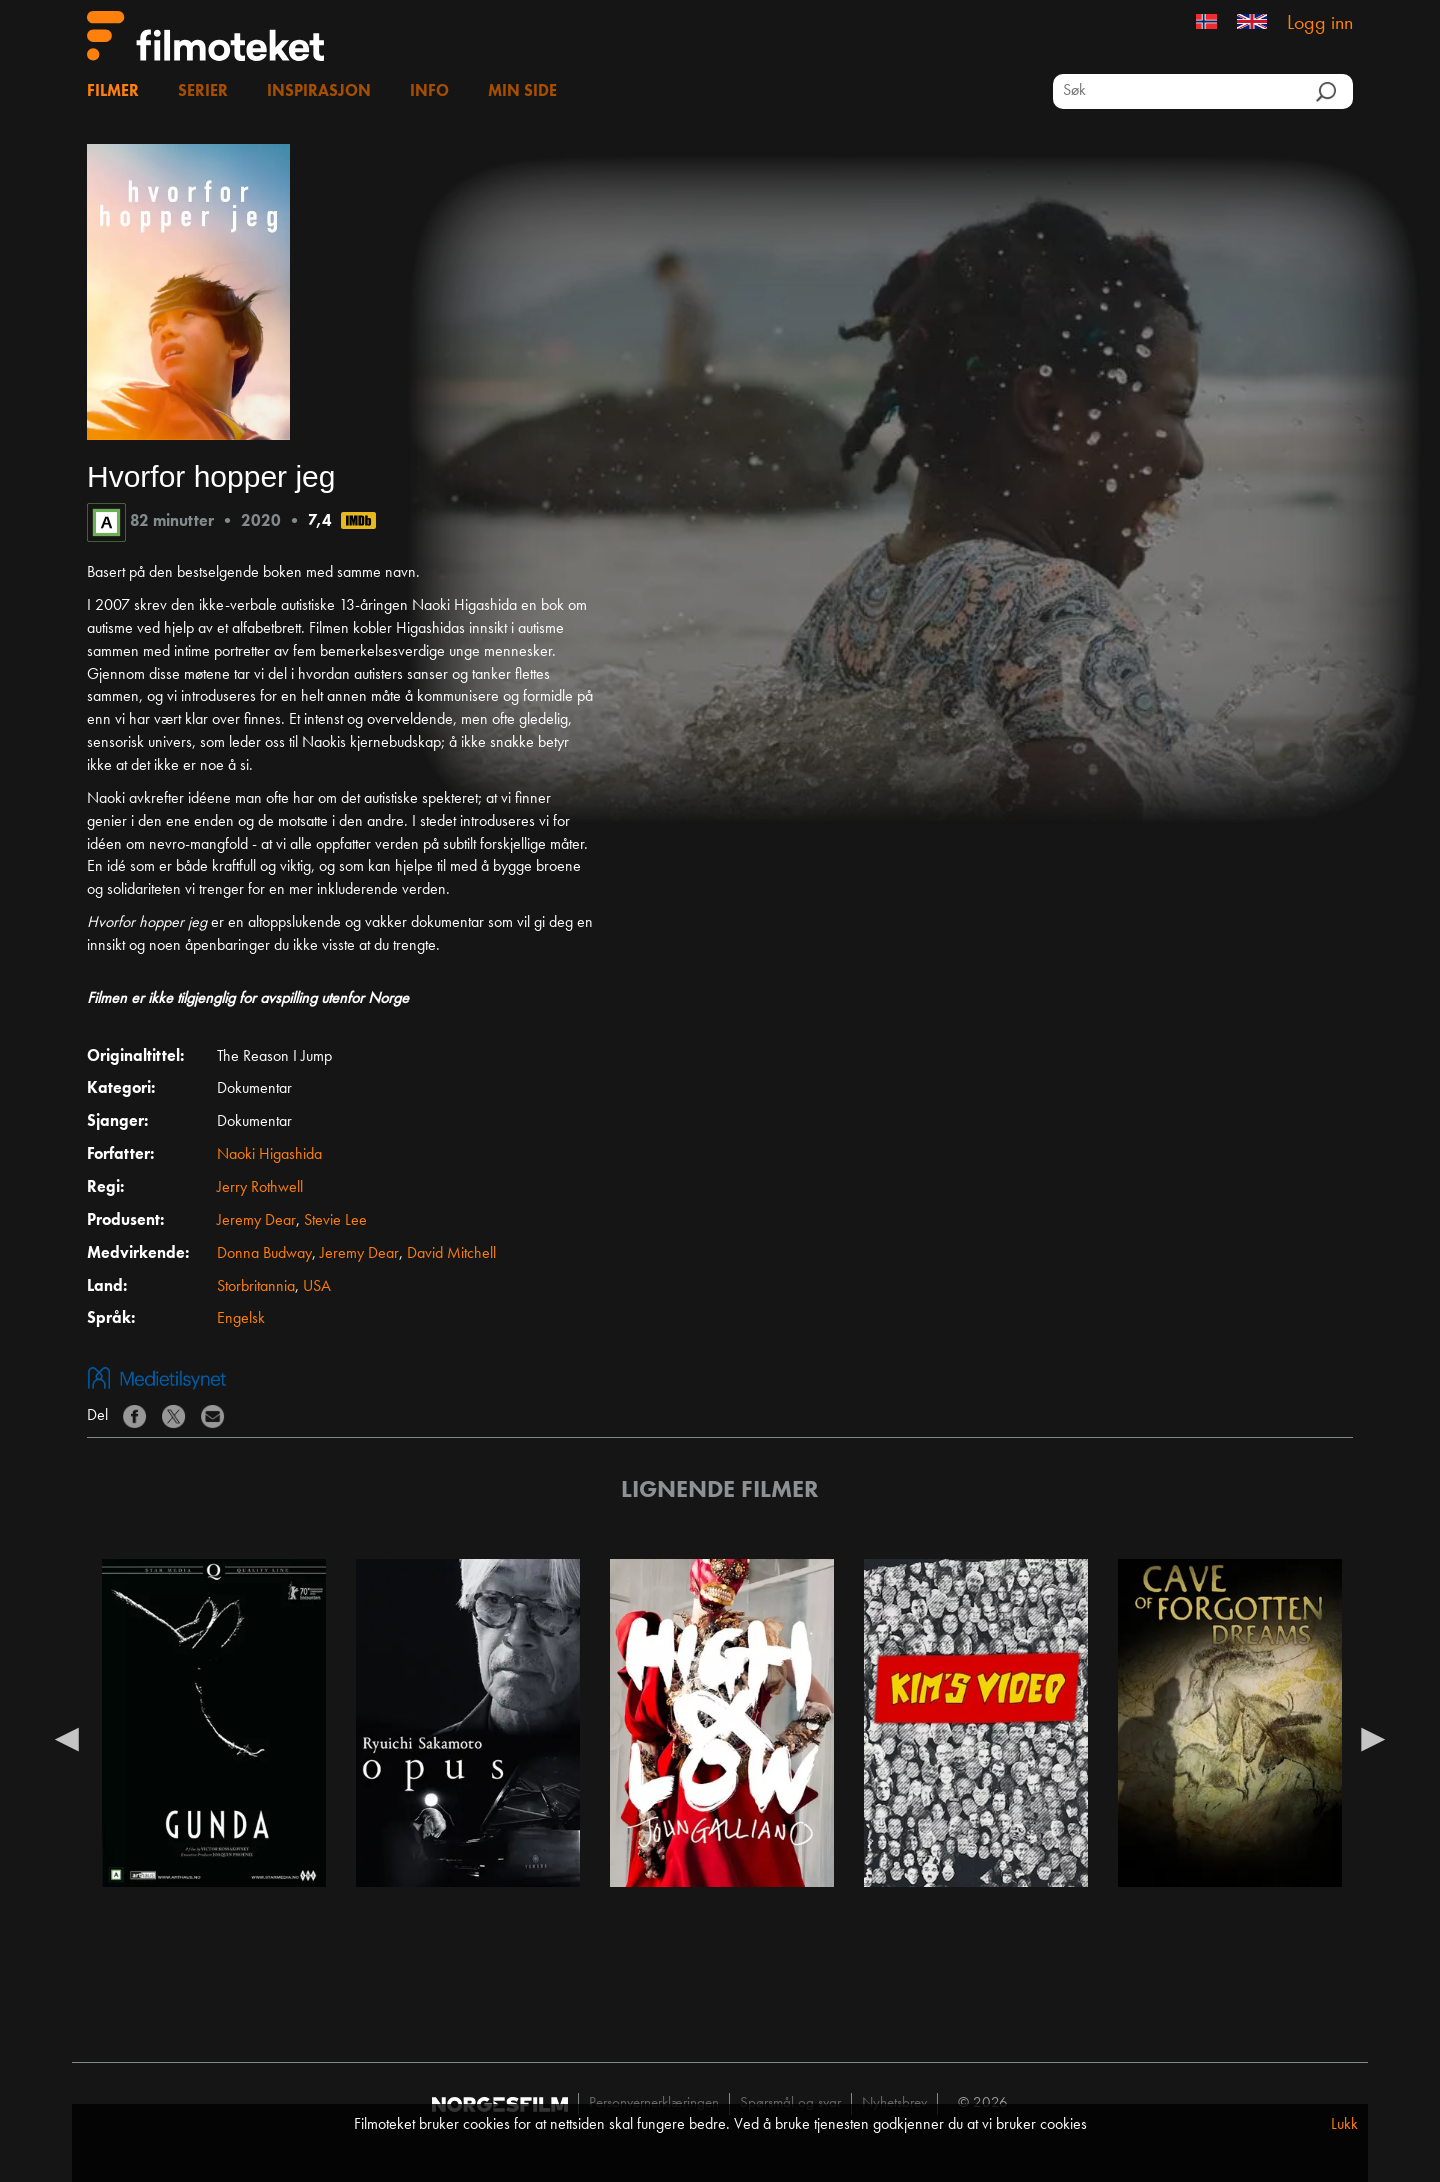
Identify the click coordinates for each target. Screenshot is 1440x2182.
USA (317, 1287)
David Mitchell (451, 1254)
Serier (203, 92)
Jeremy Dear (256, 1221)
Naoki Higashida (269, 1155)
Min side (522, 92)
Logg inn (1320, 24)
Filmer (113, 92)
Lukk (1344, 2125)
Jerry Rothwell (260, 1188)
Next (1373, 1738)
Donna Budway (264, 1254)
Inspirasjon (319, 92)
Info (429, 92)
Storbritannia (256, 1287)
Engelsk (241, 1319)
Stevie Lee (335, 1221)
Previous (67, 1738)
